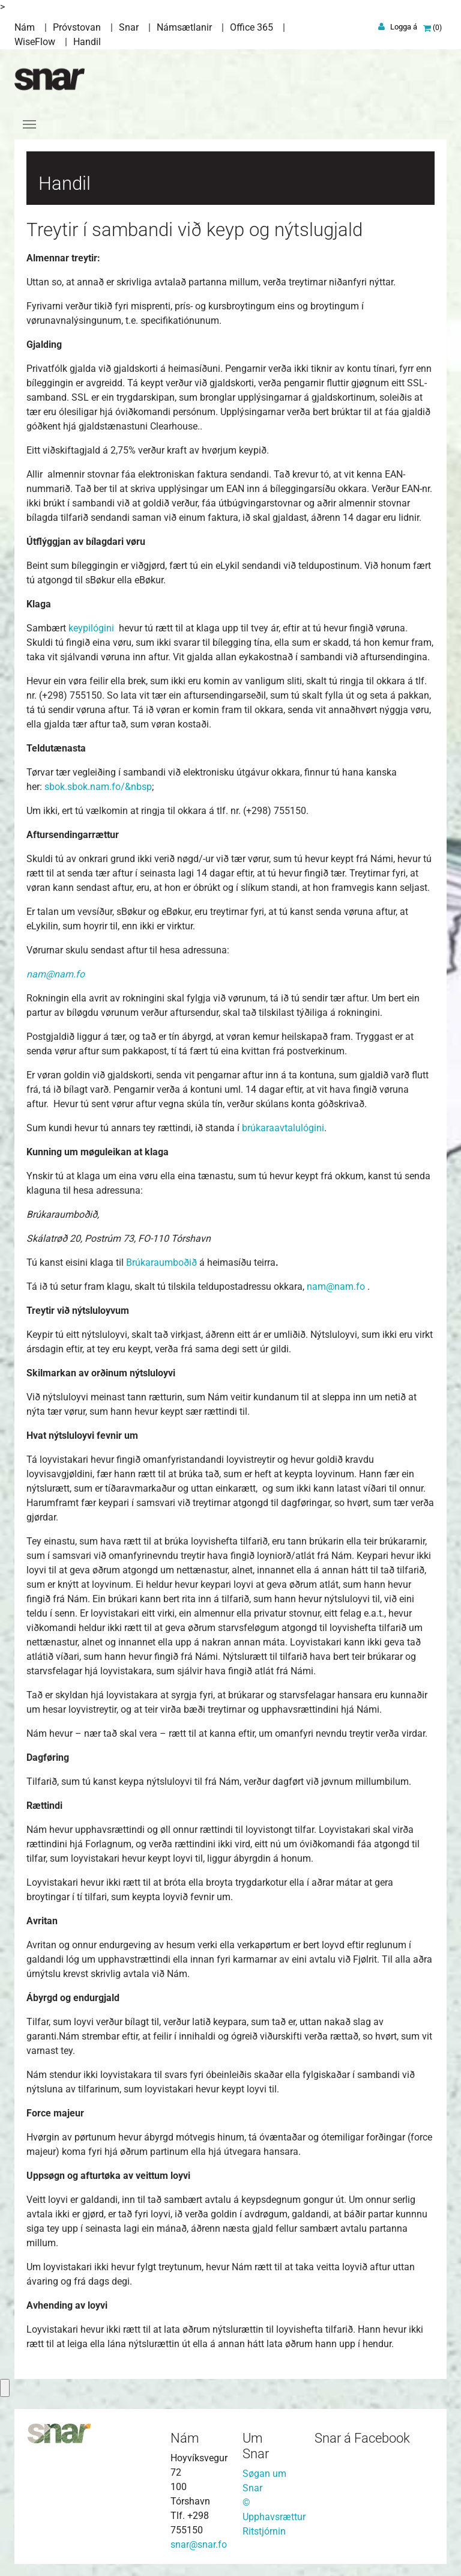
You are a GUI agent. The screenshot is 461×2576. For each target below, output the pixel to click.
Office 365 (251, 27)
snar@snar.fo (198, 2544)
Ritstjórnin (264, 2531)
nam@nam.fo (336, 1286)
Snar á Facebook (362, 2438)
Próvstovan (77, 27)
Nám (24, 27)
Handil (87, 41)
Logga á (403, 26)
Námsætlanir (184, 27)
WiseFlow (34, 41)
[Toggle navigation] (29, 124)
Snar (129, 27)
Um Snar (256, 2446)
